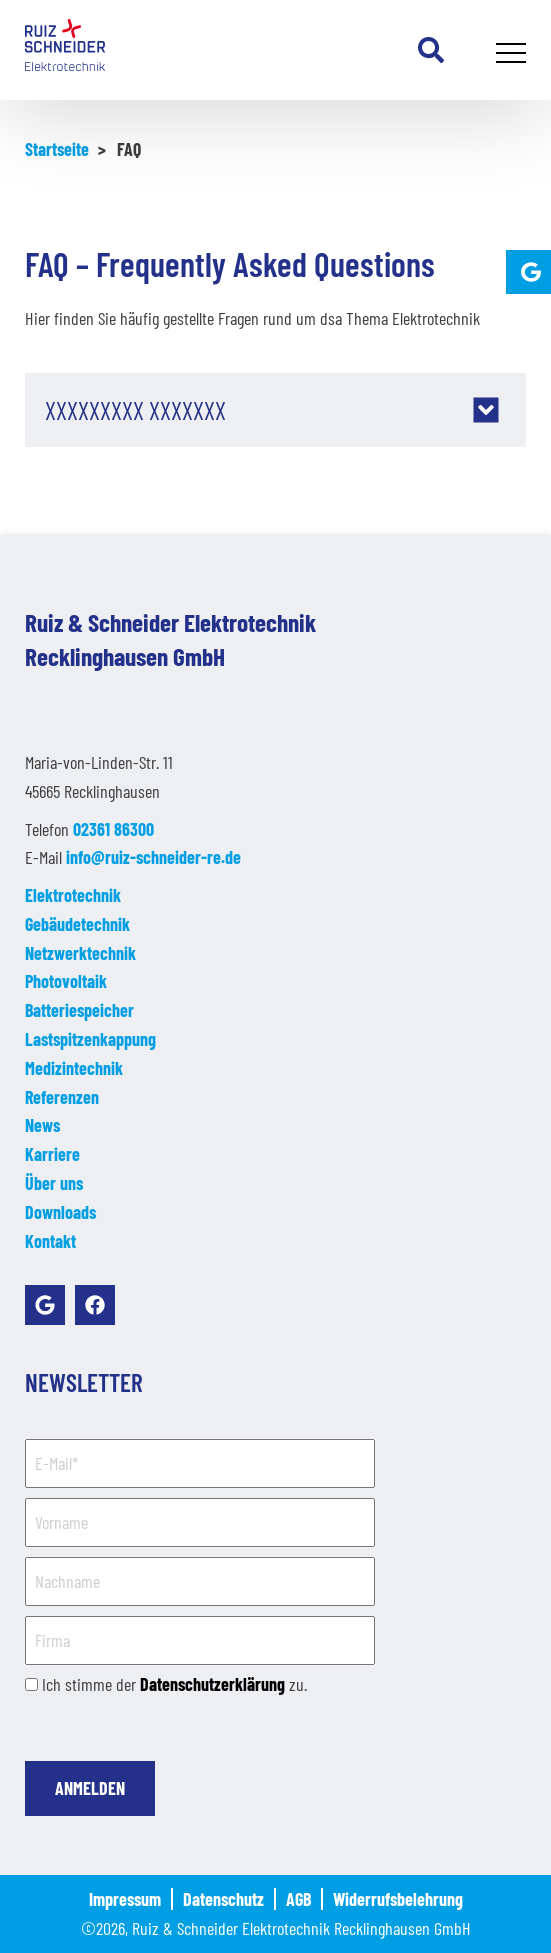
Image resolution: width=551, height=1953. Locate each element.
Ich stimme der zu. (174, 1684)
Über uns (54, 1183)
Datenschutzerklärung (212, 1684)
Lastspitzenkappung (90, 1039)
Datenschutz (223, 1899)
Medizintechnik (74, 1068)
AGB (298, 1899)
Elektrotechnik (73, 895)
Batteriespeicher (79, 1010)
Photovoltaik (66, 981)
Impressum (125, 1899)
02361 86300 (113, 829)
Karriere (52, 1154)
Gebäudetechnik (77, 924)
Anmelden (90, 1788)
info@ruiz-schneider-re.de (153, 857)
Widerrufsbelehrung (398, 1899)
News (42, 1125)
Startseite (57, 149)
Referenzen (62, 1097)
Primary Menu (514, 55)
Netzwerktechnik (80, 953)
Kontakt (50, 1241)
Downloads (60, 1212)
